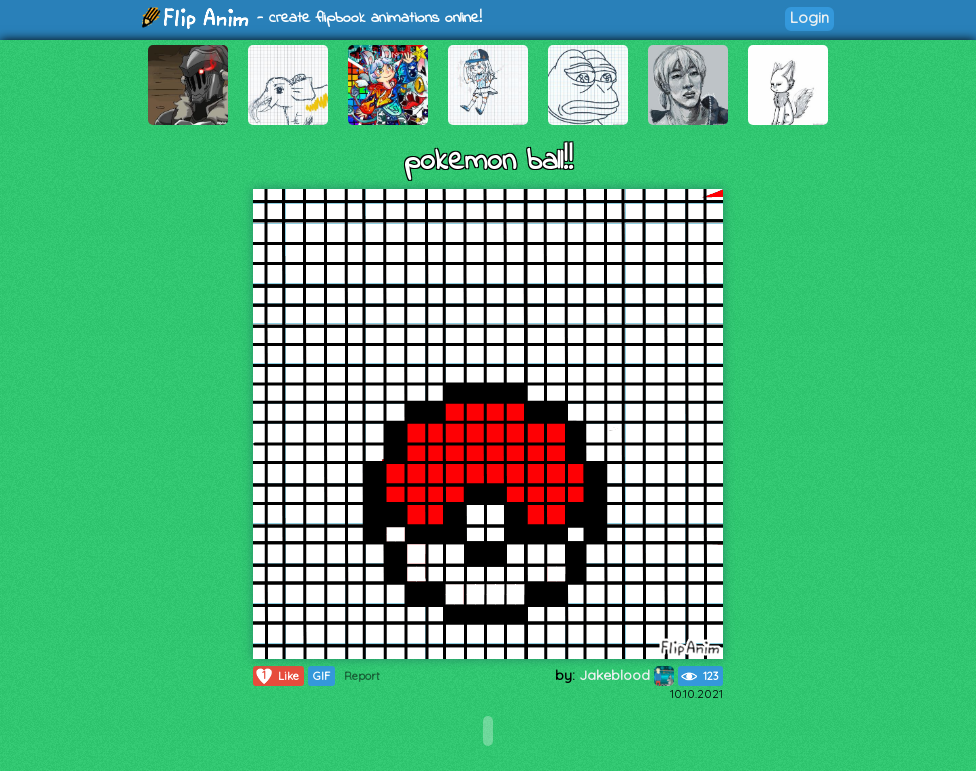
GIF (321, 676)
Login (809, 17)
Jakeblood (626, 675)
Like (276, 676)
